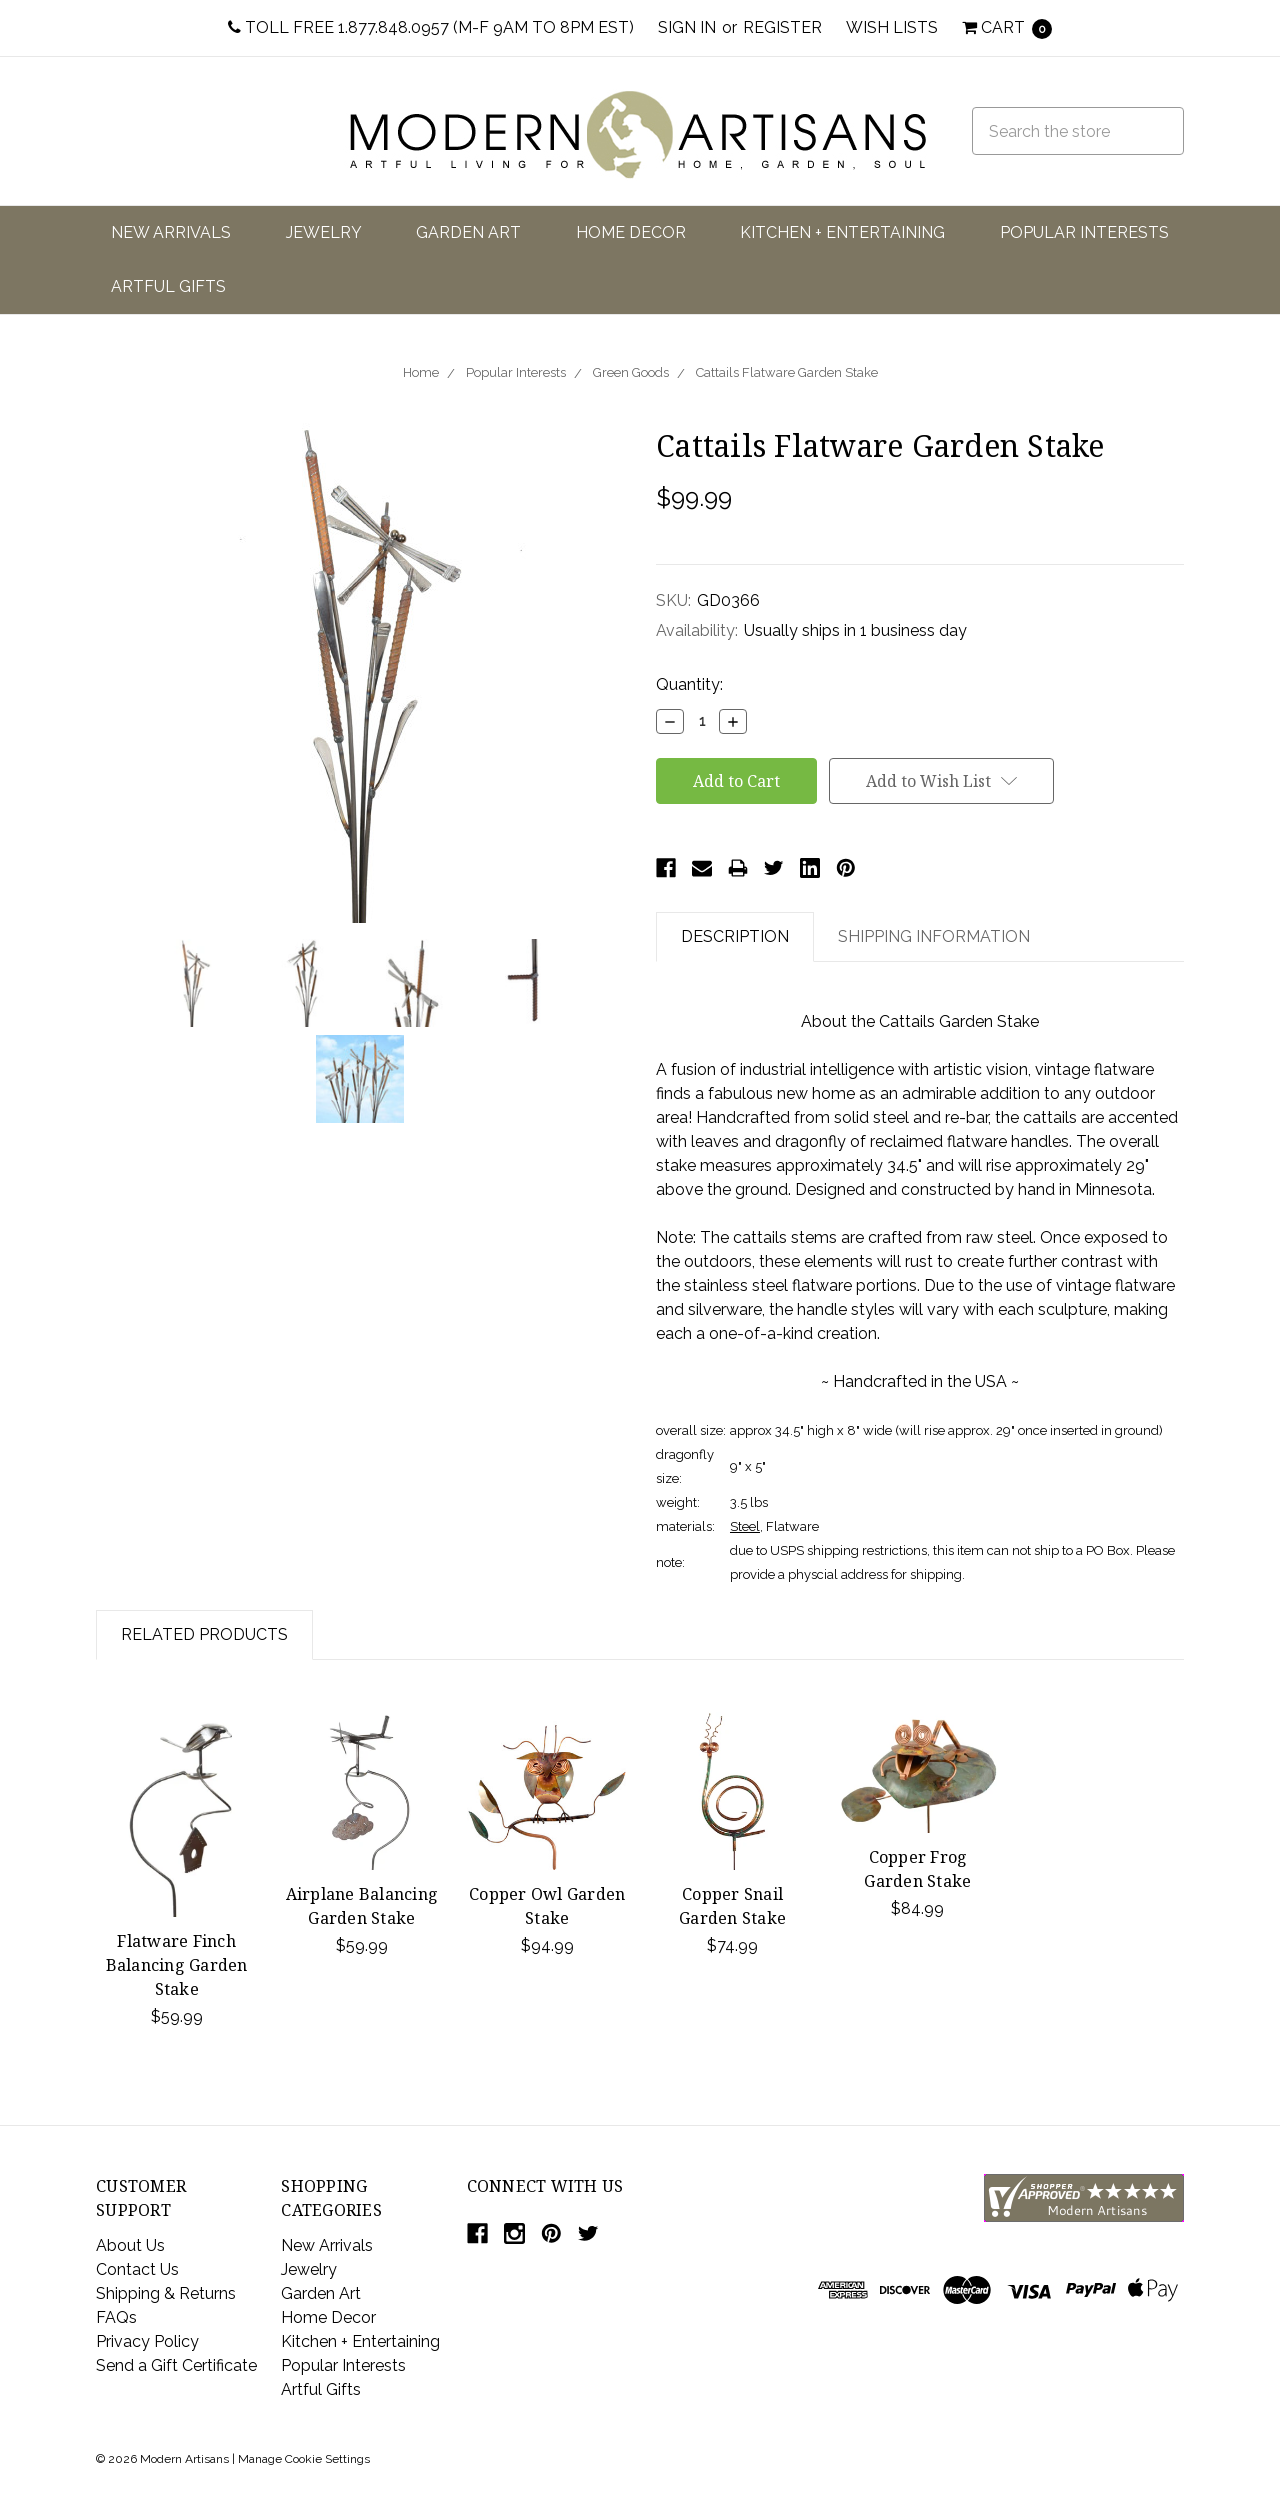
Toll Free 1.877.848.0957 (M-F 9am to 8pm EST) (431, 27)
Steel (745, 1526)
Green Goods (631, 372)
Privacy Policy (147, 2341)
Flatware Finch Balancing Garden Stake (177, 1965)
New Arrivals (171, 232)
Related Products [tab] (204, 1634)
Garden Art (468, 232)
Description (735, 936)
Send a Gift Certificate (176, 2365)
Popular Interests (1084, 232)
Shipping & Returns (166, 2293)
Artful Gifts (168, 286)
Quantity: (689, 684)
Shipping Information (934, 936)
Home (421, 372)
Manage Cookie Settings (304, 2459)
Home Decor (631, 232)
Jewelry (324, 232)
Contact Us (137, 2269)
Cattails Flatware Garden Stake (787, 372)
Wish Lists (892, 27)
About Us (130, 2245)
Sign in (687, 27)
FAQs (116, 2317)
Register (782, 27)
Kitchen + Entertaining (842, 232)
